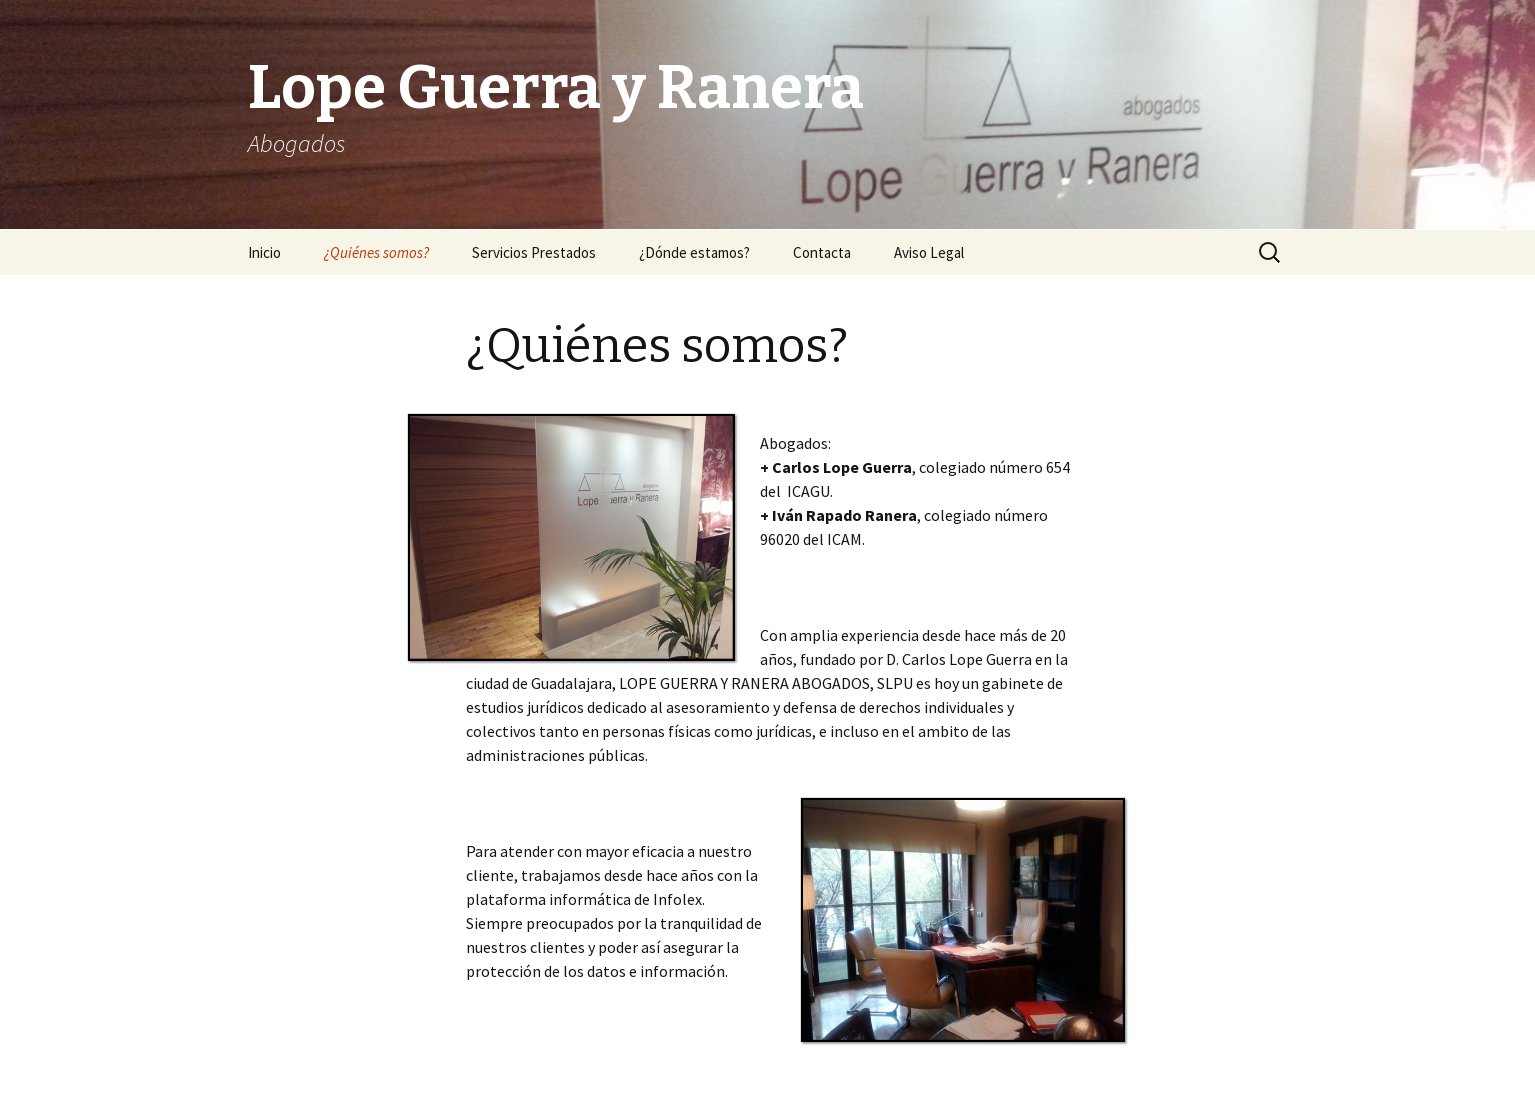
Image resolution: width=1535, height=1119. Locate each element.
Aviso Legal (929, 252)
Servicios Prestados (534, 252)
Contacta (822, 252)
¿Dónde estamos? (694, 252)
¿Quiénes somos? (376, 252)
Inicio (264, 252)
